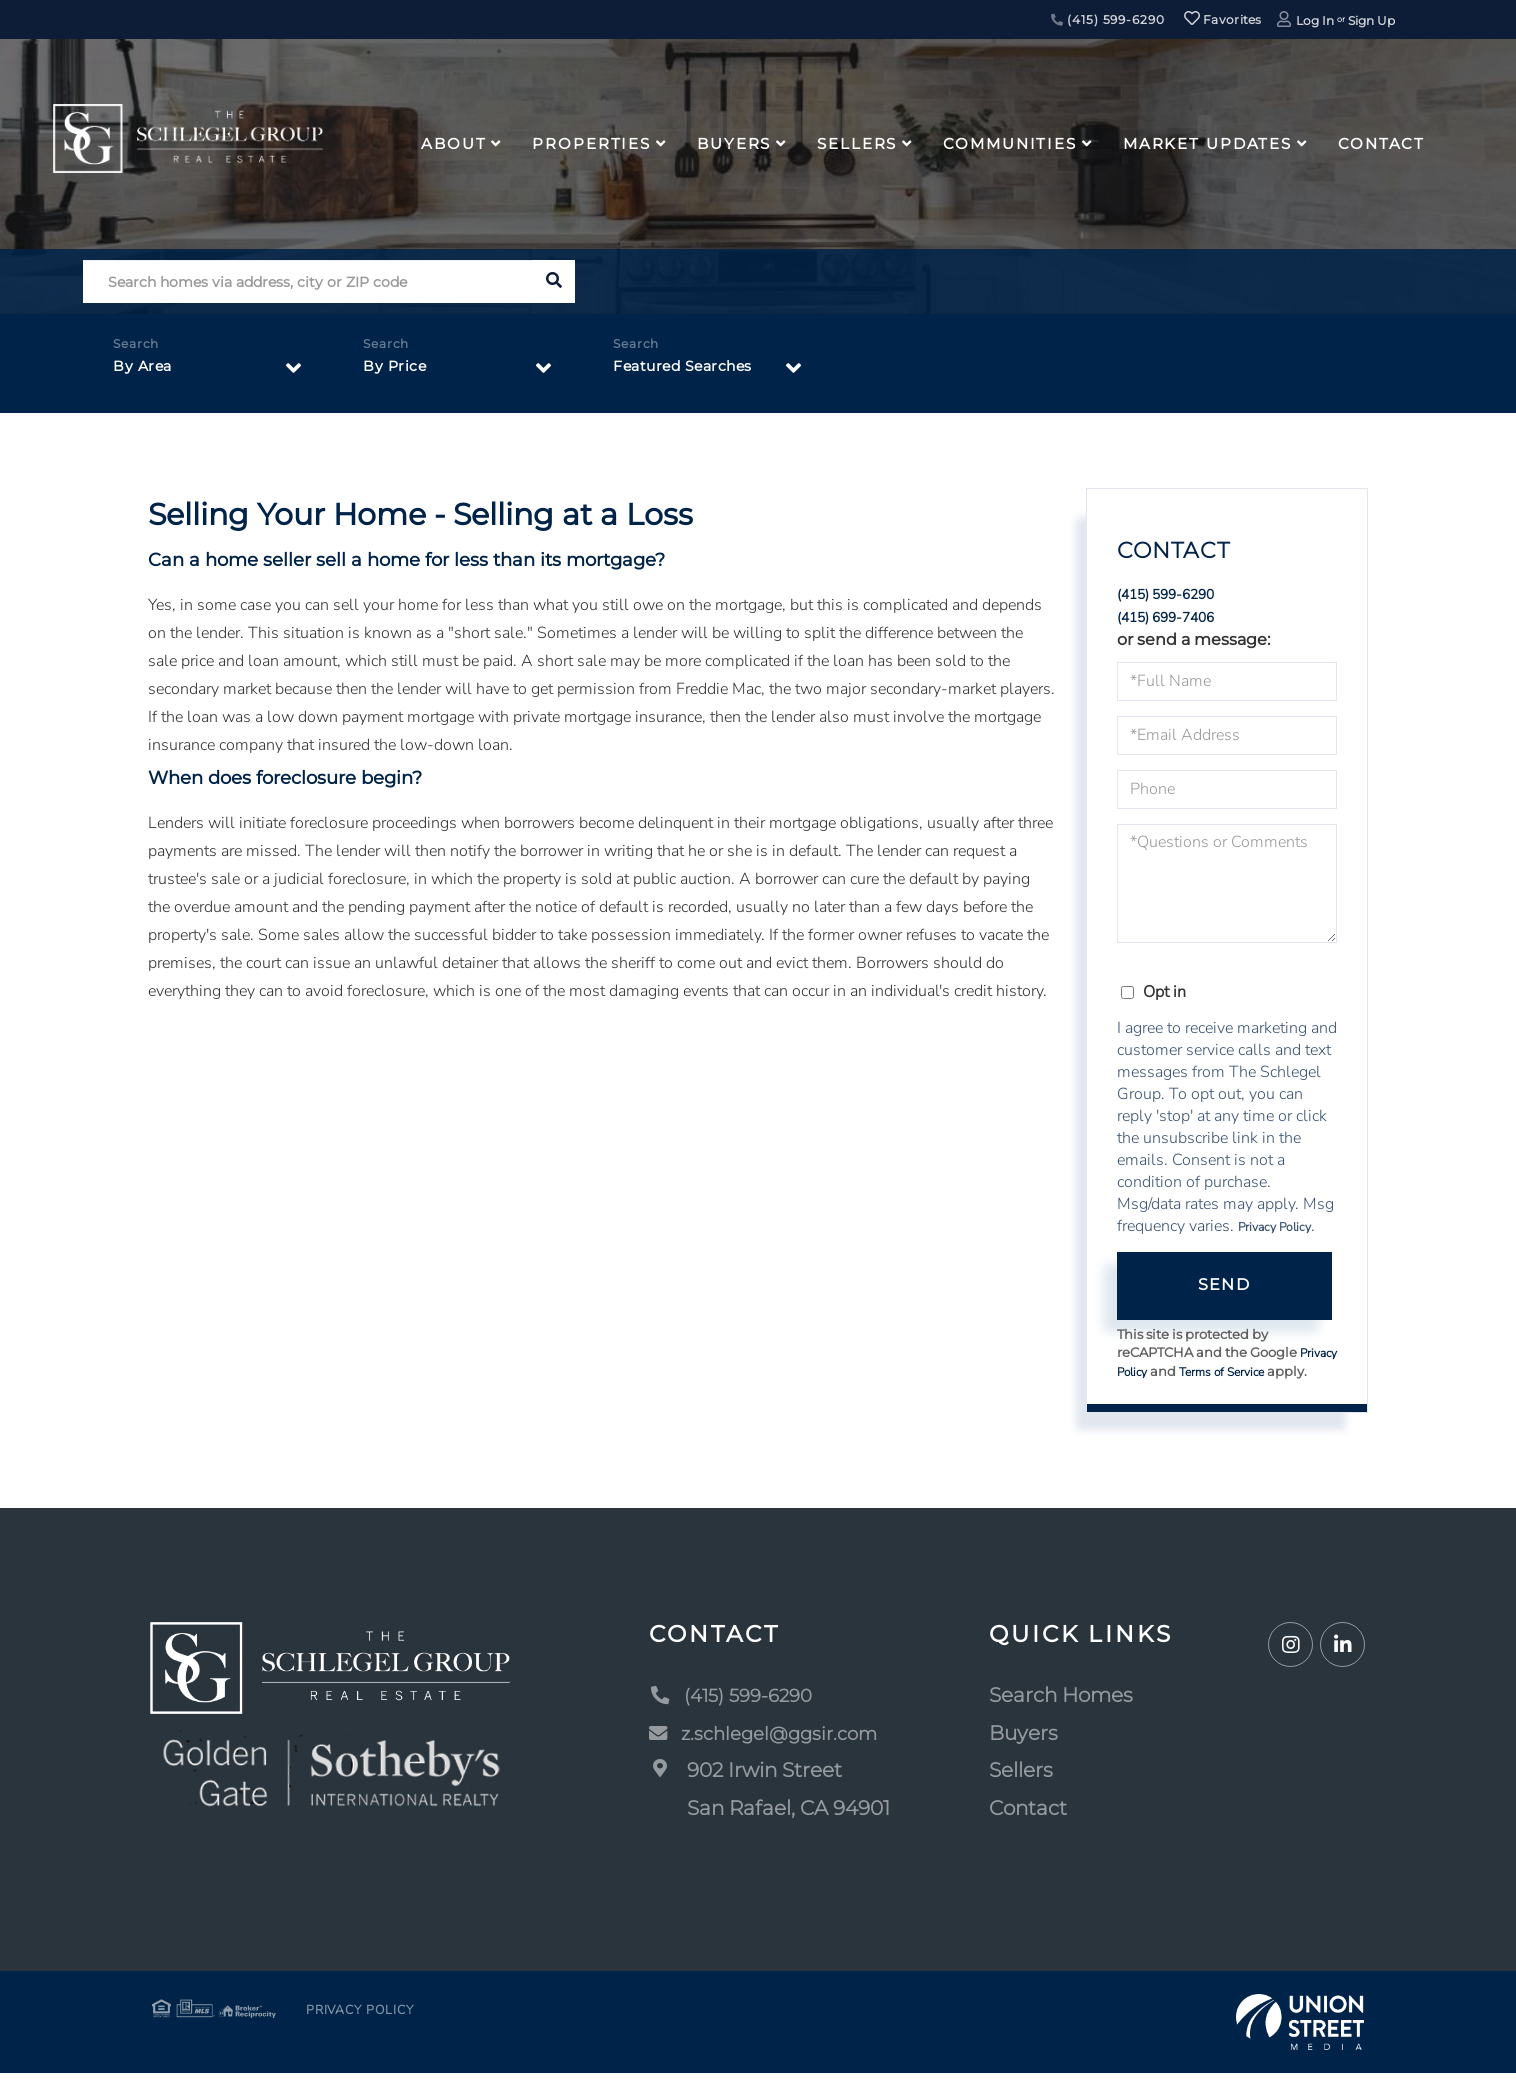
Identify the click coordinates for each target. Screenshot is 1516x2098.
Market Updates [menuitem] (1207, 143)
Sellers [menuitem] (857, 143)
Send (1224, 1290)
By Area (145, 371)
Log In (1315, 20)
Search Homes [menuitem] (1064, 1720)
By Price (397, 371)
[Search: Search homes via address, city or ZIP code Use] (307, 281)
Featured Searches (693, 371)
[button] (553, 281)
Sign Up (1371, 20)
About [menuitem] (453, 143)
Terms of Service (1276, 1378)
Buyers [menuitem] (734, 143)
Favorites (1223, 19)
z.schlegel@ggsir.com (771, 1758)
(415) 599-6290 (1108, 19)
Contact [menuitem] (1381, 143)
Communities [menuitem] (1010, 143)
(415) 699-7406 (1177, 621)
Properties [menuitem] (591, 143)
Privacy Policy (1274, 1232)
